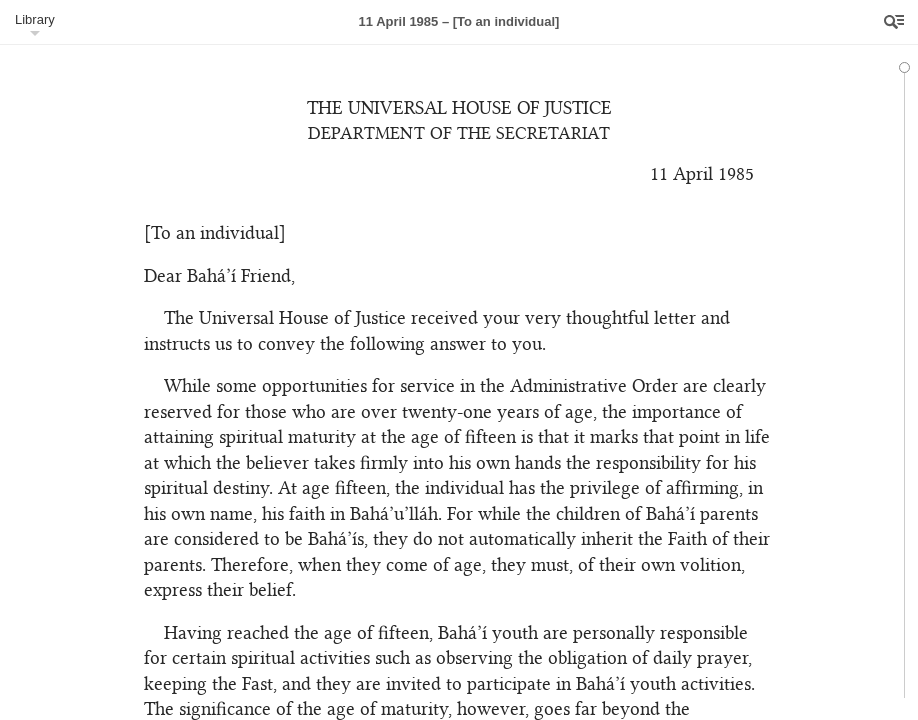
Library (35, 19)
